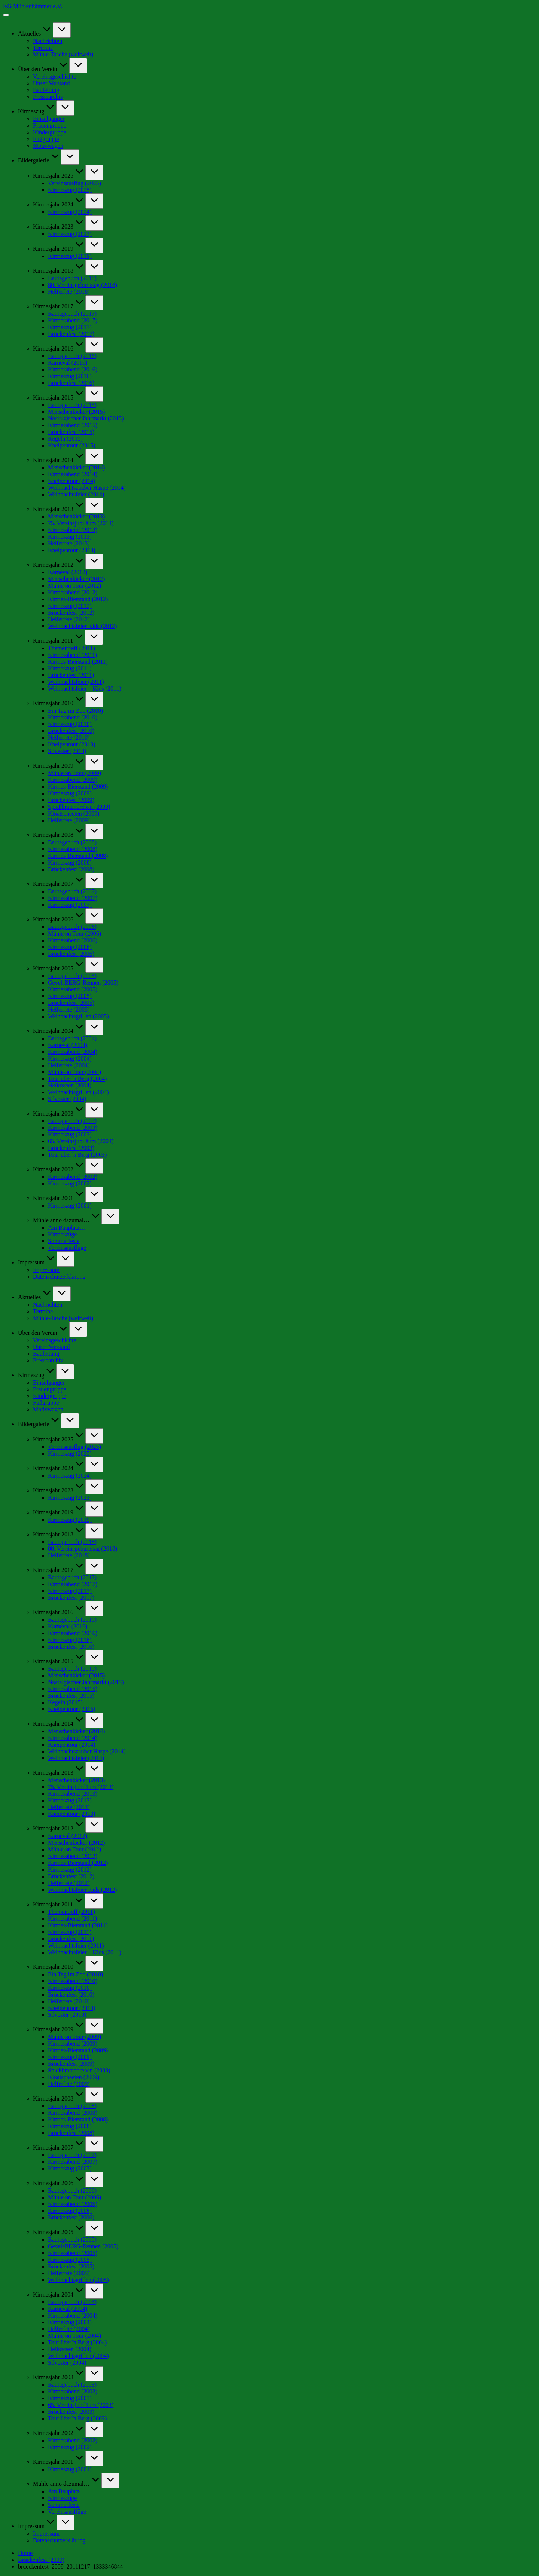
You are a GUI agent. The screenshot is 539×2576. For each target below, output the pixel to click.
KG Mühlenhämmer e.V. (32, 6)
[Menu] (6, 15)
